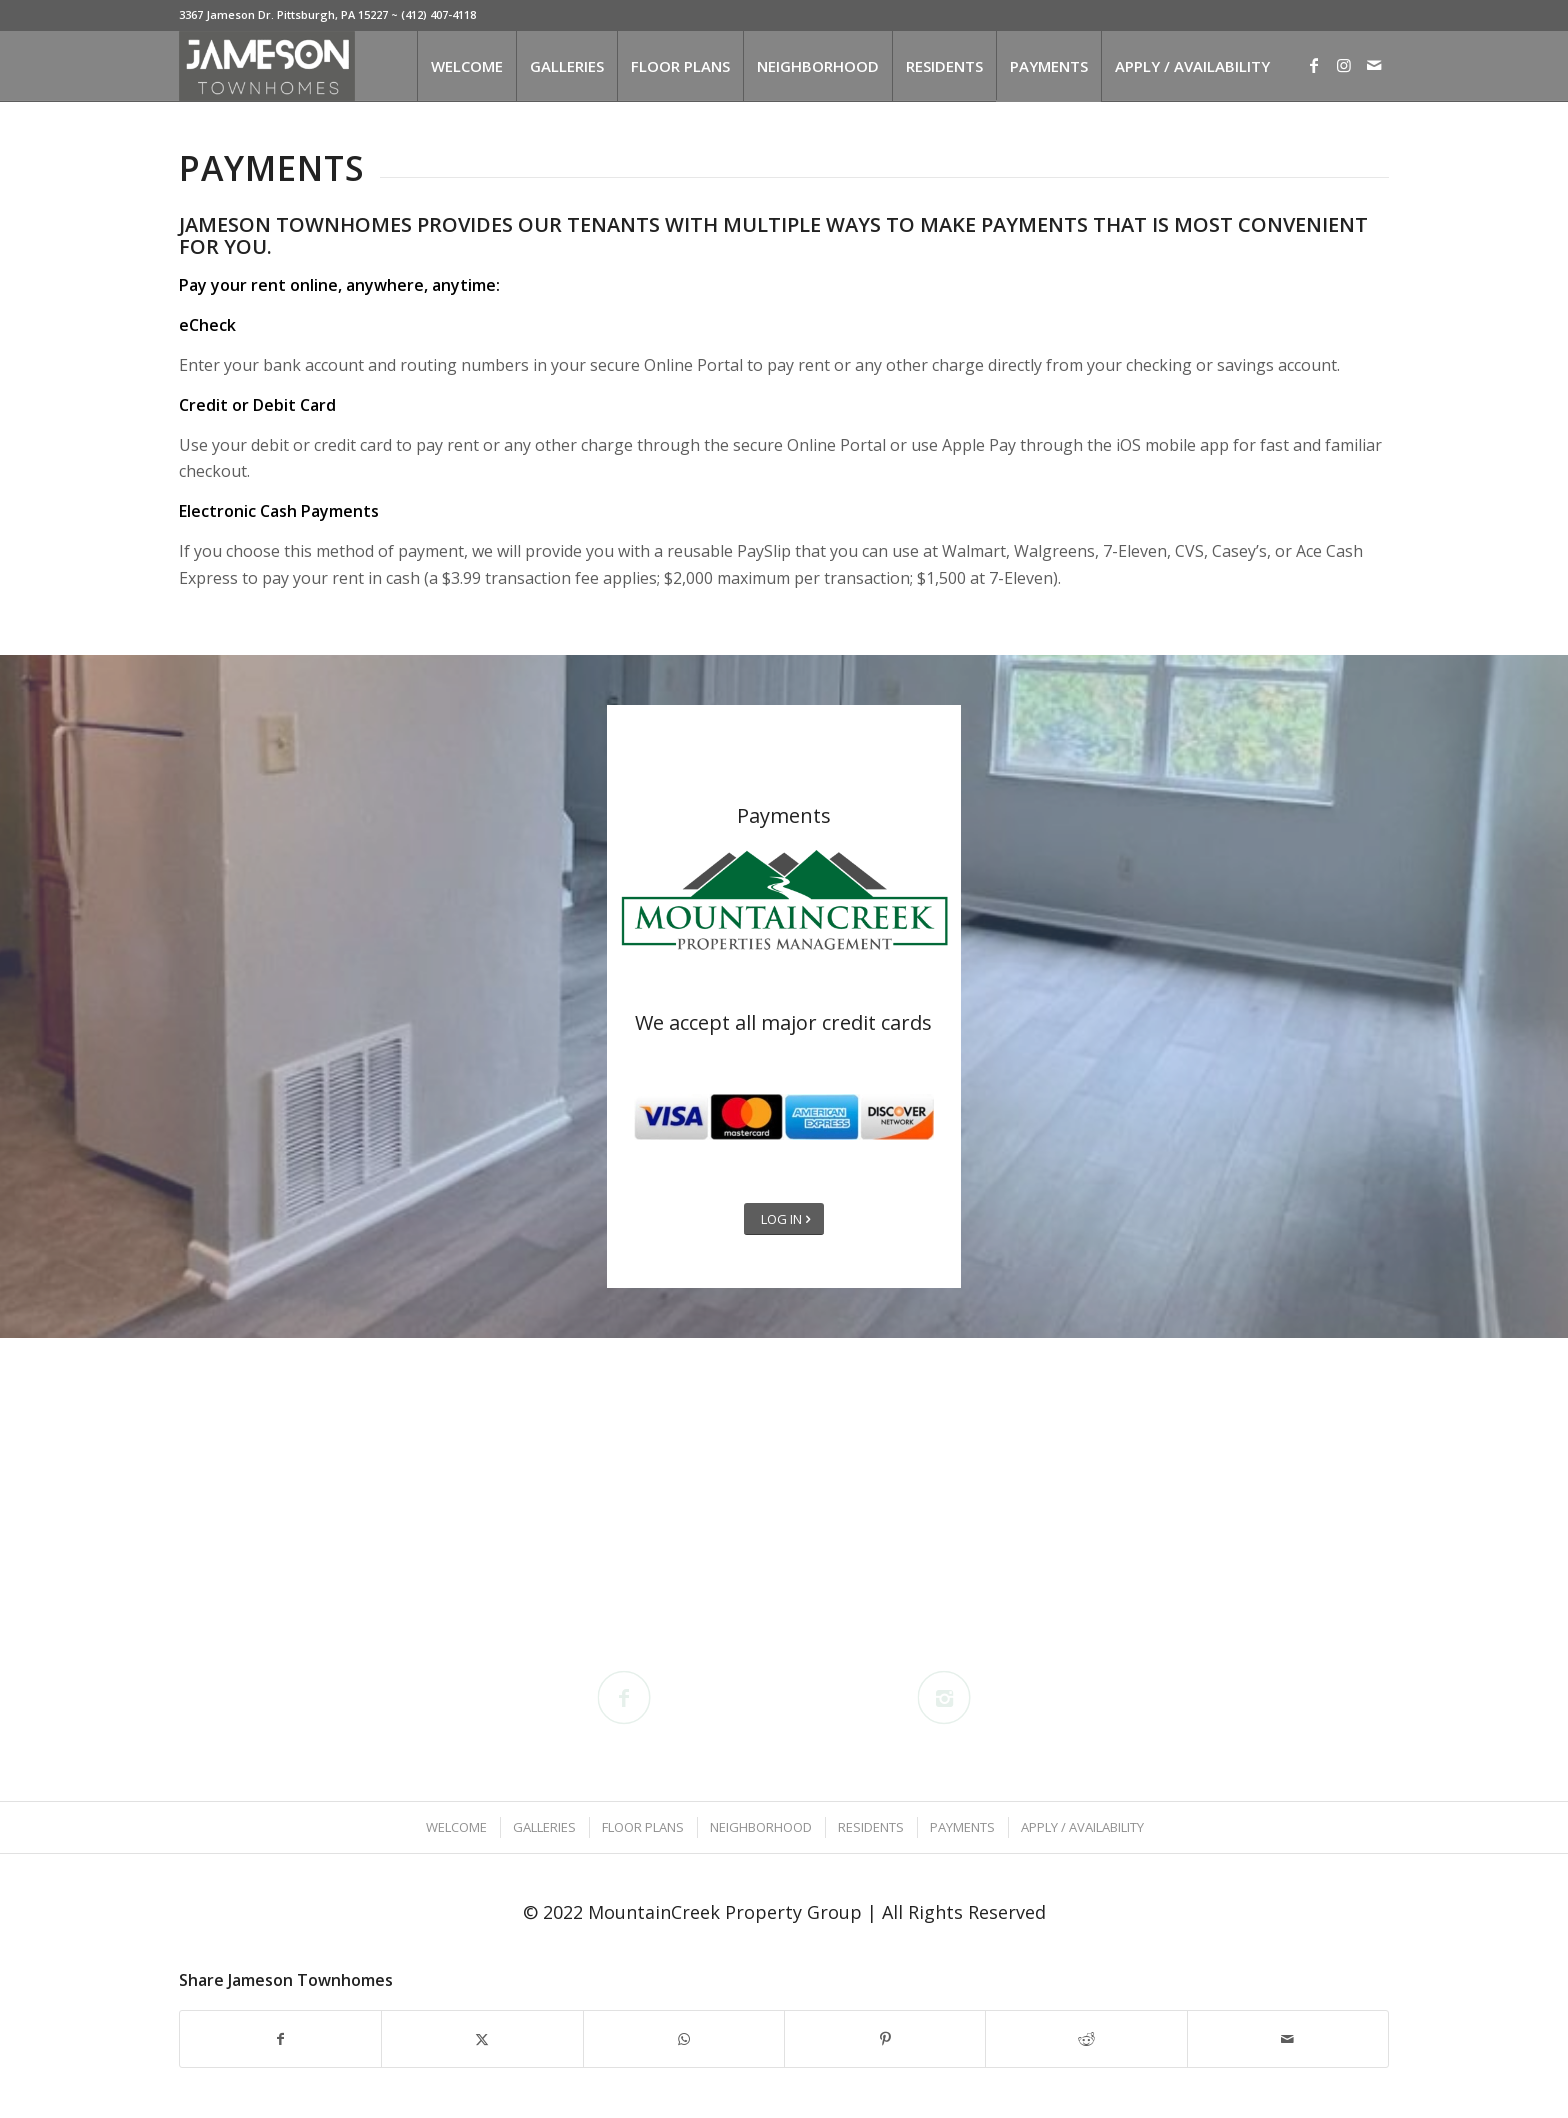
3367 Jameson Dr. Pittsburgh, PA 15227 (283, 14)
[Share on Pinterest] (885, 2039)
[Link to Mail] (1374, 65)
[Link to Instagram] (1344, 65)
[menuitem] (466, 66)
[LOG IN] (784, 1219)
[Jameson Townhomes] (267, 66)
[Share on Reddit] (1086, 2039)
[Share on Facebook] (280, 2039)
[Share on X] (482, 2039)
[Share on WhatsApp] (684, 2039)
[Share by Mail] (1288, 2039)
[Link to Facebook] (1314, 65)
